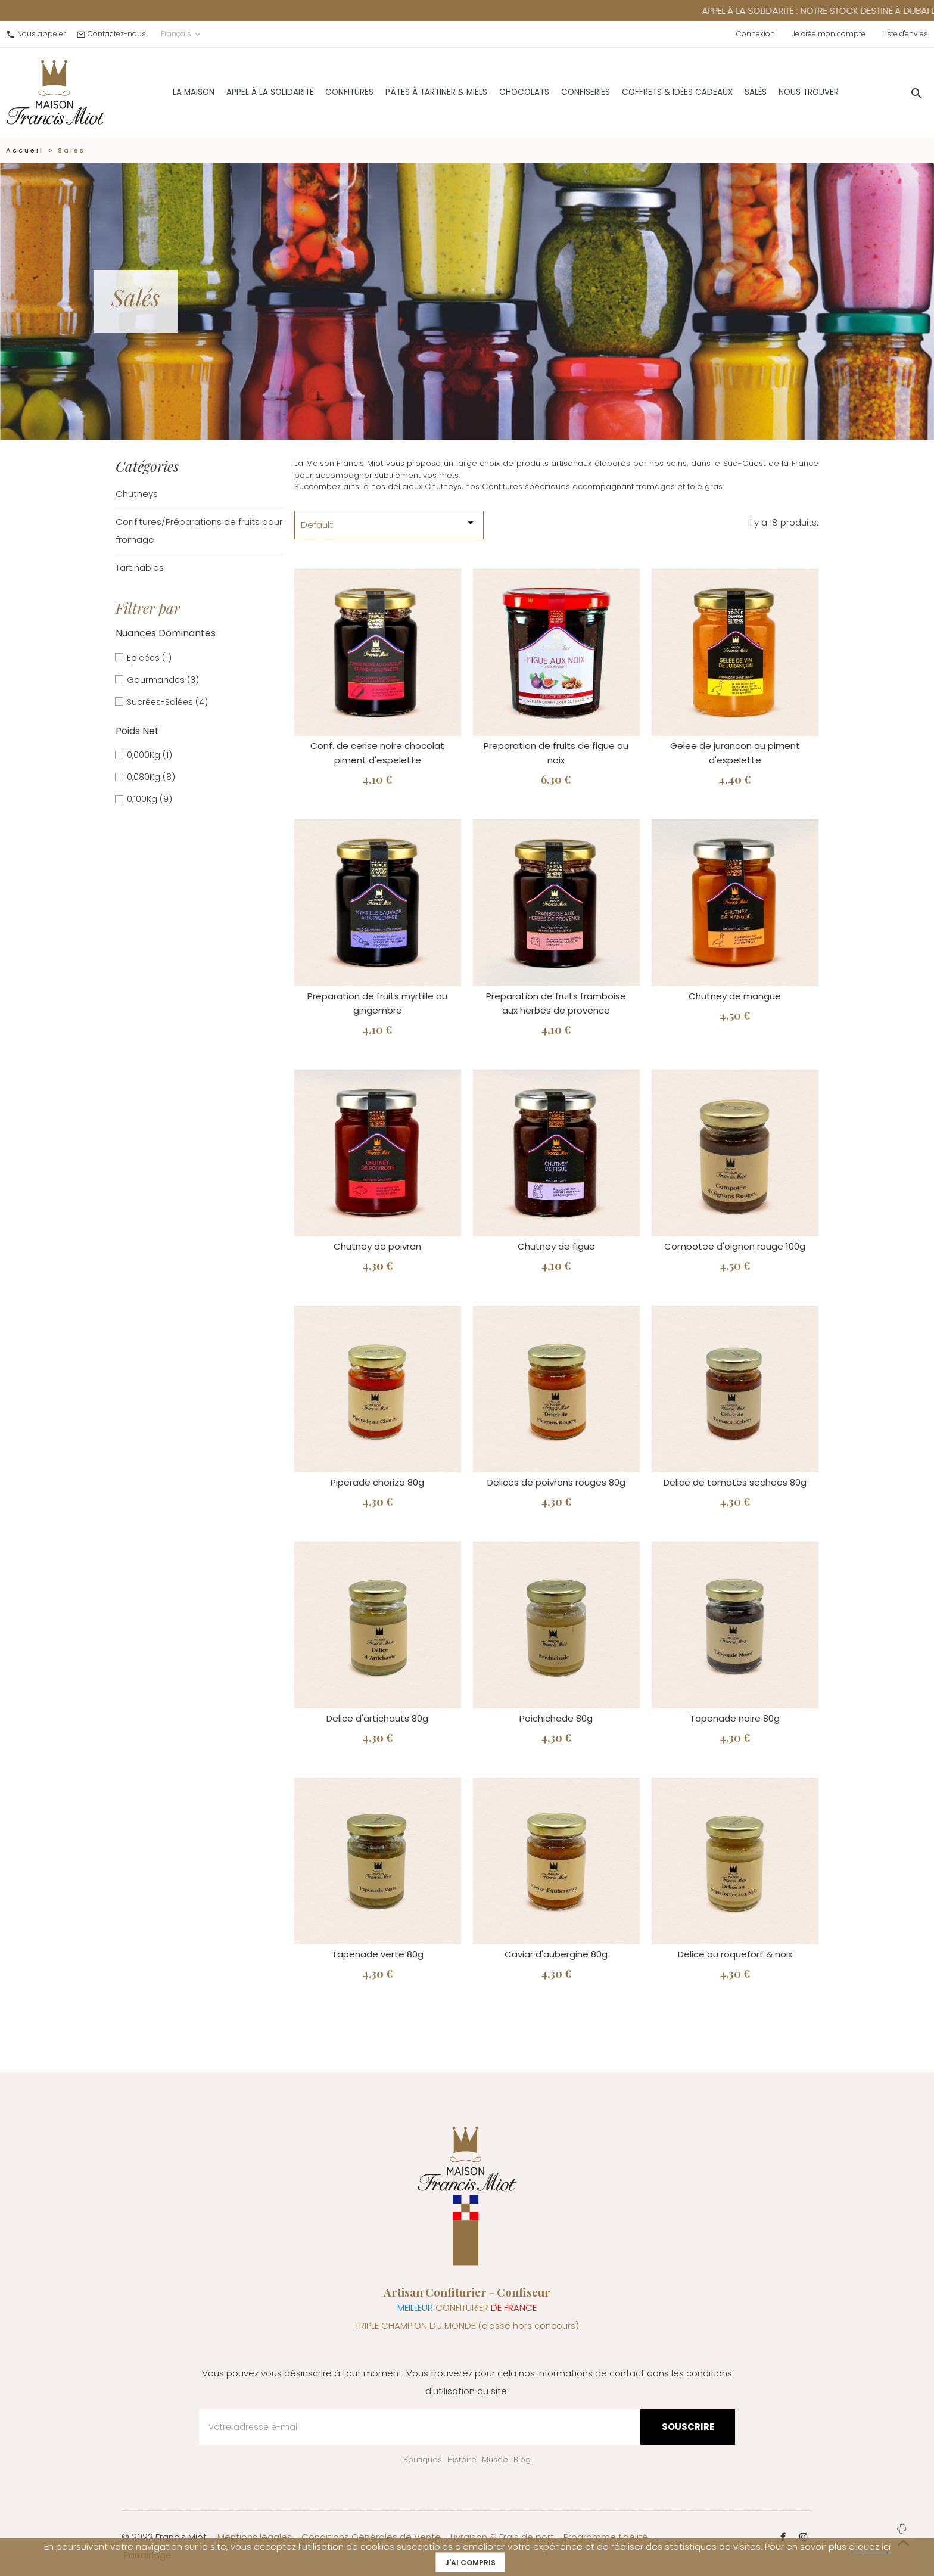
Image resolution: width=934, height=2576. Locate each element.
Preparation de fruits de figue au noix (556, 752)
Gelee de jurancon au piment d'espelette (735, 752)
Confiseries (555, 92)
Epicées (149, 658)
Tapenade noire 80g (735, 1718)
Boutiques (422, 2459)
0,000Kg (149, 755)
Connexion (755, 34)
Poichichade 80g (556, 1718)
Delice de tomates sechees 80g (735, 1482)
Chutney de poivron (377, 1246)
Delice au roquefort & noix (735, 1954)
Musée (495, 2459)
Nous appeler (41, 34)
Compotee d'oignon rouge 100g (734, 1246)
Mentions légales (254, 2537)
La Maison (163, 92)
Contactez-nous (117, 34)
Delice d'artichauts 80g (377, 1718)
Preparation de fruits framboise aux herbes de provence (556, 1003)
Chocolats (494, 92)
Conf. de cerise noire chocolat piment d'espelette (377, 752)
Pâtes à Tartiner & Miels (406, 92)
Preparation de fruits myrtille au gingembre (377, 1003)
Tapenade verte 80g (378, 1954)
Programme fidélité (605, 2537)
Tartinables (140, 567)
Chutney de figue (556, 1246)
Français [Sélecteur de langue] (182, 34)
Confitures (319, 92)
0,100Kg (149, 799)
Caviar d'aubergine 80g (556, 1954)
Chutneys (137, 493)
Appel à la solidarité (239, 92)
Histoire (462, 2459)
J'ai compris (470, 2563)
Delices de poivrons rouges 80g (556, 1482)
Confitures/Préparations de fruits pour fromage (199, 530)
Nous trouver (778, 92)
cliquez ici (870, 2546)
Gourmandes (163, 680)
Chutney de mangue (735, 996)
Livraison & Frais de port (502, 2537)
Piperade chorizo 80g (377, 1482)
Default (389, 523)
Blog (522, 2459)
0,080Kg (151, 777)
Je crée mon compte (828, 34)
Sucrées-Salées (167, 702)
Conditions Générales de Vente (371, 2537)
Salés (725, 92)
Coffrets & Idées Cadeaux (646, 92)
